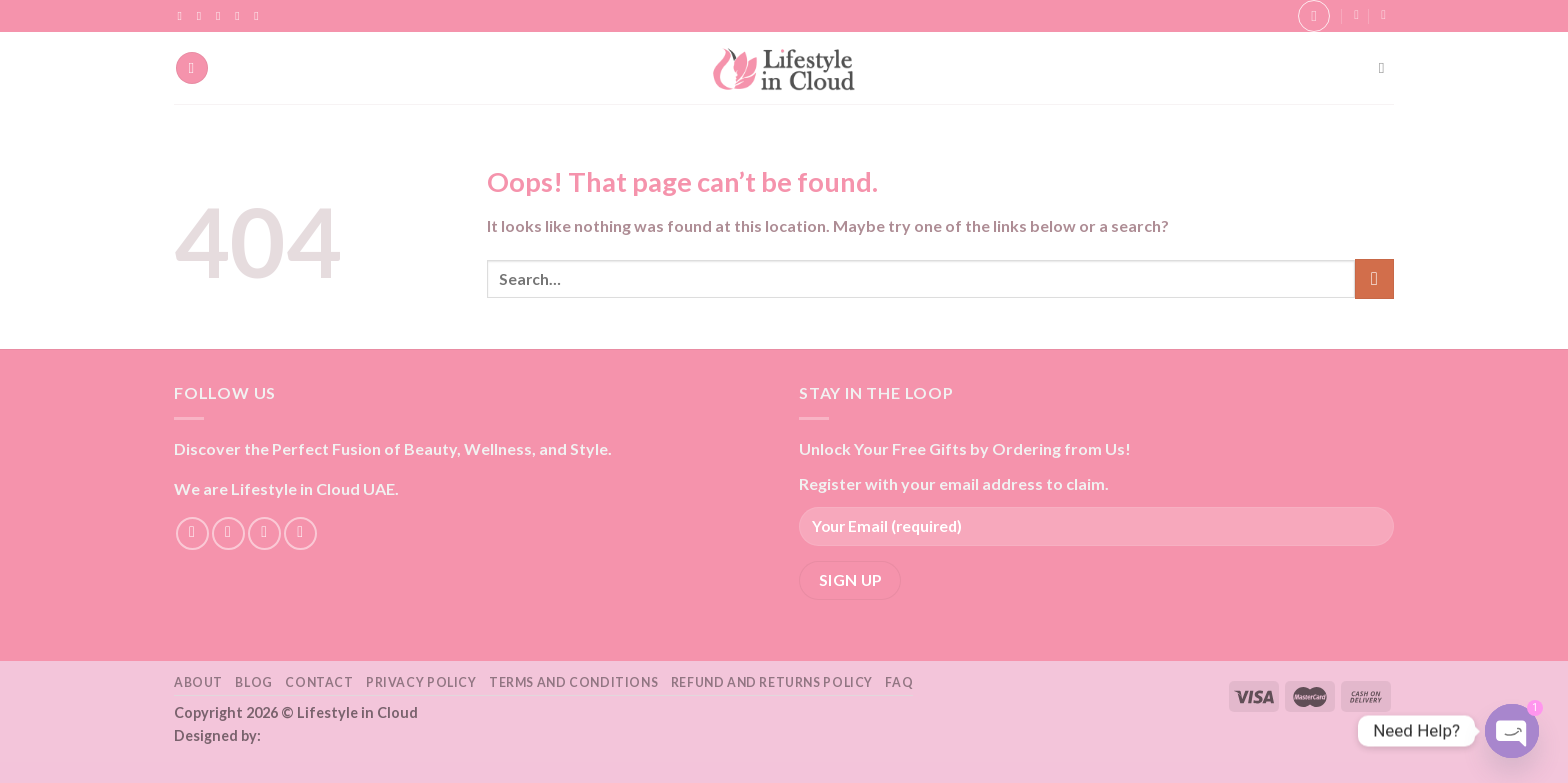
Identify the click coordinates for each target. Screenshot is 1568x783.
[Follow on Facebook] (184, 16)
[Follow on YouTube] (260, 16)
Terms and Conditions (573, 682)
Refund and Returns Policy (772, 682)
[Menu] (192, 68)
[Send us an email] (241, 16)
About (198, 682)
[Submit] (1374, 278)
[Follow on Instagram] (203, 16)
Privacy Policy (421, 682)
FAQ (899, 682)
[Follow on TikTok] (222, 16)
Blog (253, 682)
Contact (319, 682)
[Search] (1386, 68)
